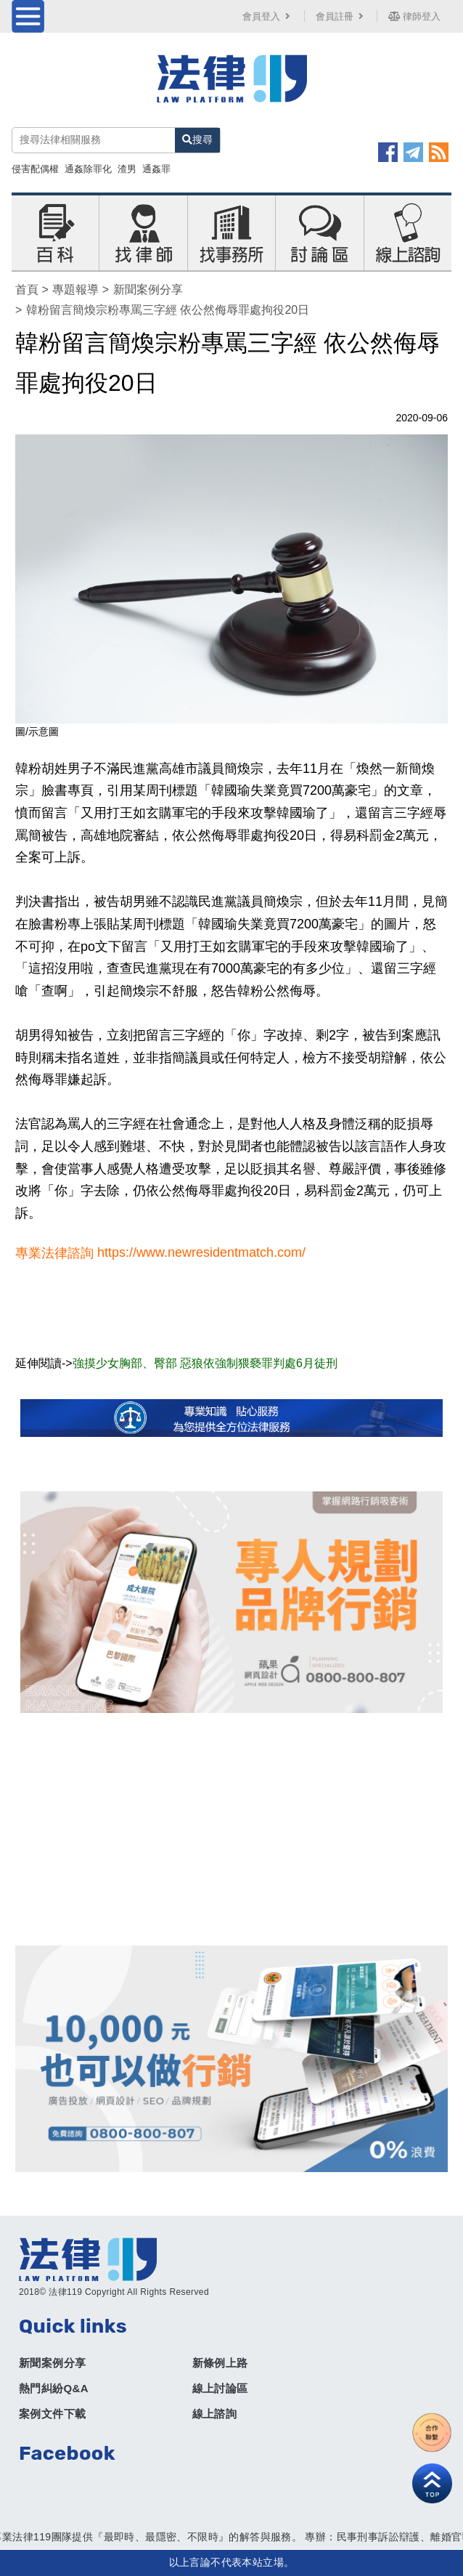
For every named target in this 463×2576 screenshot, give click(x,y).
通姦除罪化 (88, 168)
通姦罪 (156, 168)
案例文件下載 (52, 2413)
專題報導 (75, 289)
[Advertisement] (231, 1829)
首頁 (26, 289)
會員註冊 (341, 16)
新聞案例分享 (148, 289)
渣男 (127, 168)
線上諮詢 (214, 2413)
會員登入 (267, 16)
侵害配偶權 (35, 168)
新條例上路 (220, 2363)
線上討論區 (220, 2388)
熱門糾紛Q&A (54, 2388)
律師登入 (414, 16)
